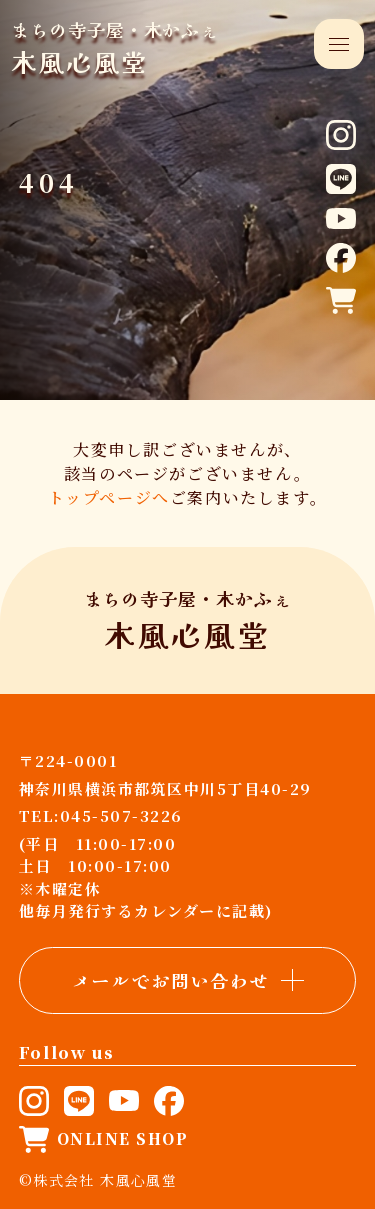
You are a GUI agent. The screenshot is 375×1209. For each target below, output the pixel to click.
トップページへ (109, 497)
